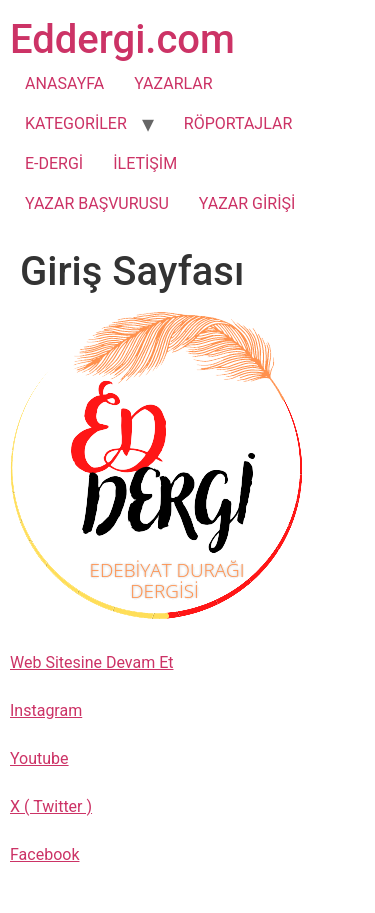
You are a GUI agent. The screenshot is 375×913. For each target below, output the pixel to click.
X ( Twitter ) (51, 806)
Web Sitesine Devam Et (91, 662)
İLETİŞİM (145, 163)
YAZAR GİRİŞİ (247, 203)
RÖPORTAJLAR (238, 123)
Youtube (39, 758)
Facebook (44, 854)
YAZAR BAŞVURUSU (97, 203)
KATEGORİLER (76, 123)
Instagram (46, 710)
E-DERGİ (54, 163)
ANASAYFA (64, 83)
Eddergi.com (122, 39)
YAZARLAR (173, 83)
